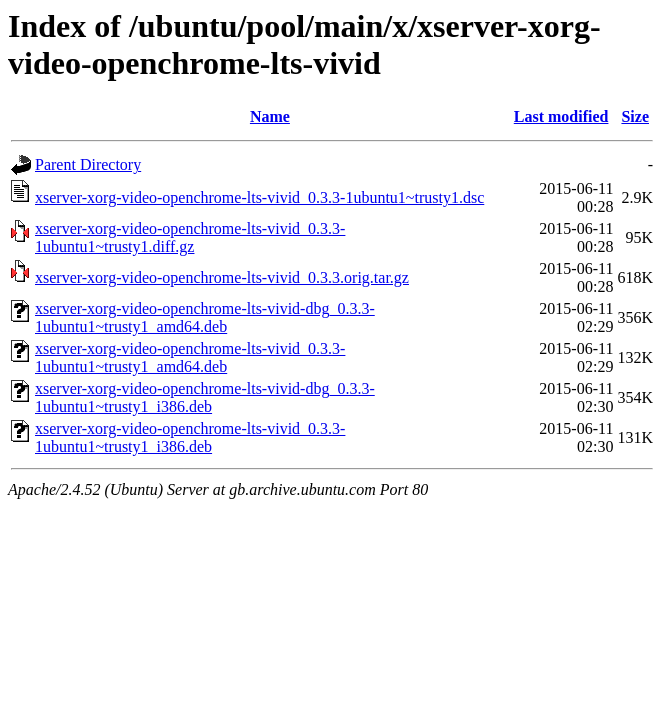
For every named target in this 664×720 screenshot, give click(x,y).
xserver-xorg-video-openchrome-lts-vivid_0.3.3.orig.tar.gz (222, 277)
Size (635, 116)
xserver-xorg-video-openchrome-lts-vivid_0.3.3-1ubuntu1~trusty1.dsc (259, 197)
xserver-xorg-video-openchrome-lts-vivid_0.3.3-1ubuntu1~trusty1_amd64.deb (190, 357)
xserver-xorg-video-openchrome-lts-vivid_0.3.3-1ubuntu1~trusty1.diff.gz (190, 237)
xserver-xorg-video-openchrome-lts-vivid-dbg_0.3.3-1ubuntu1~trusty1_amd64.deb (205, 317)
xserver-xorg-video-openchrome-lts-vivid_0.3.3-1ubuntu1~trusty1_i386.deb (190, 437)
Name (270, 116)
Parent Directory (88, 164)
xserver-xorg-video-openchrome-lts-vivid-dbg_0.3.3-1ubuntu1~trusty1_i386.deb (205, 397)
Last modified (561, 116)
